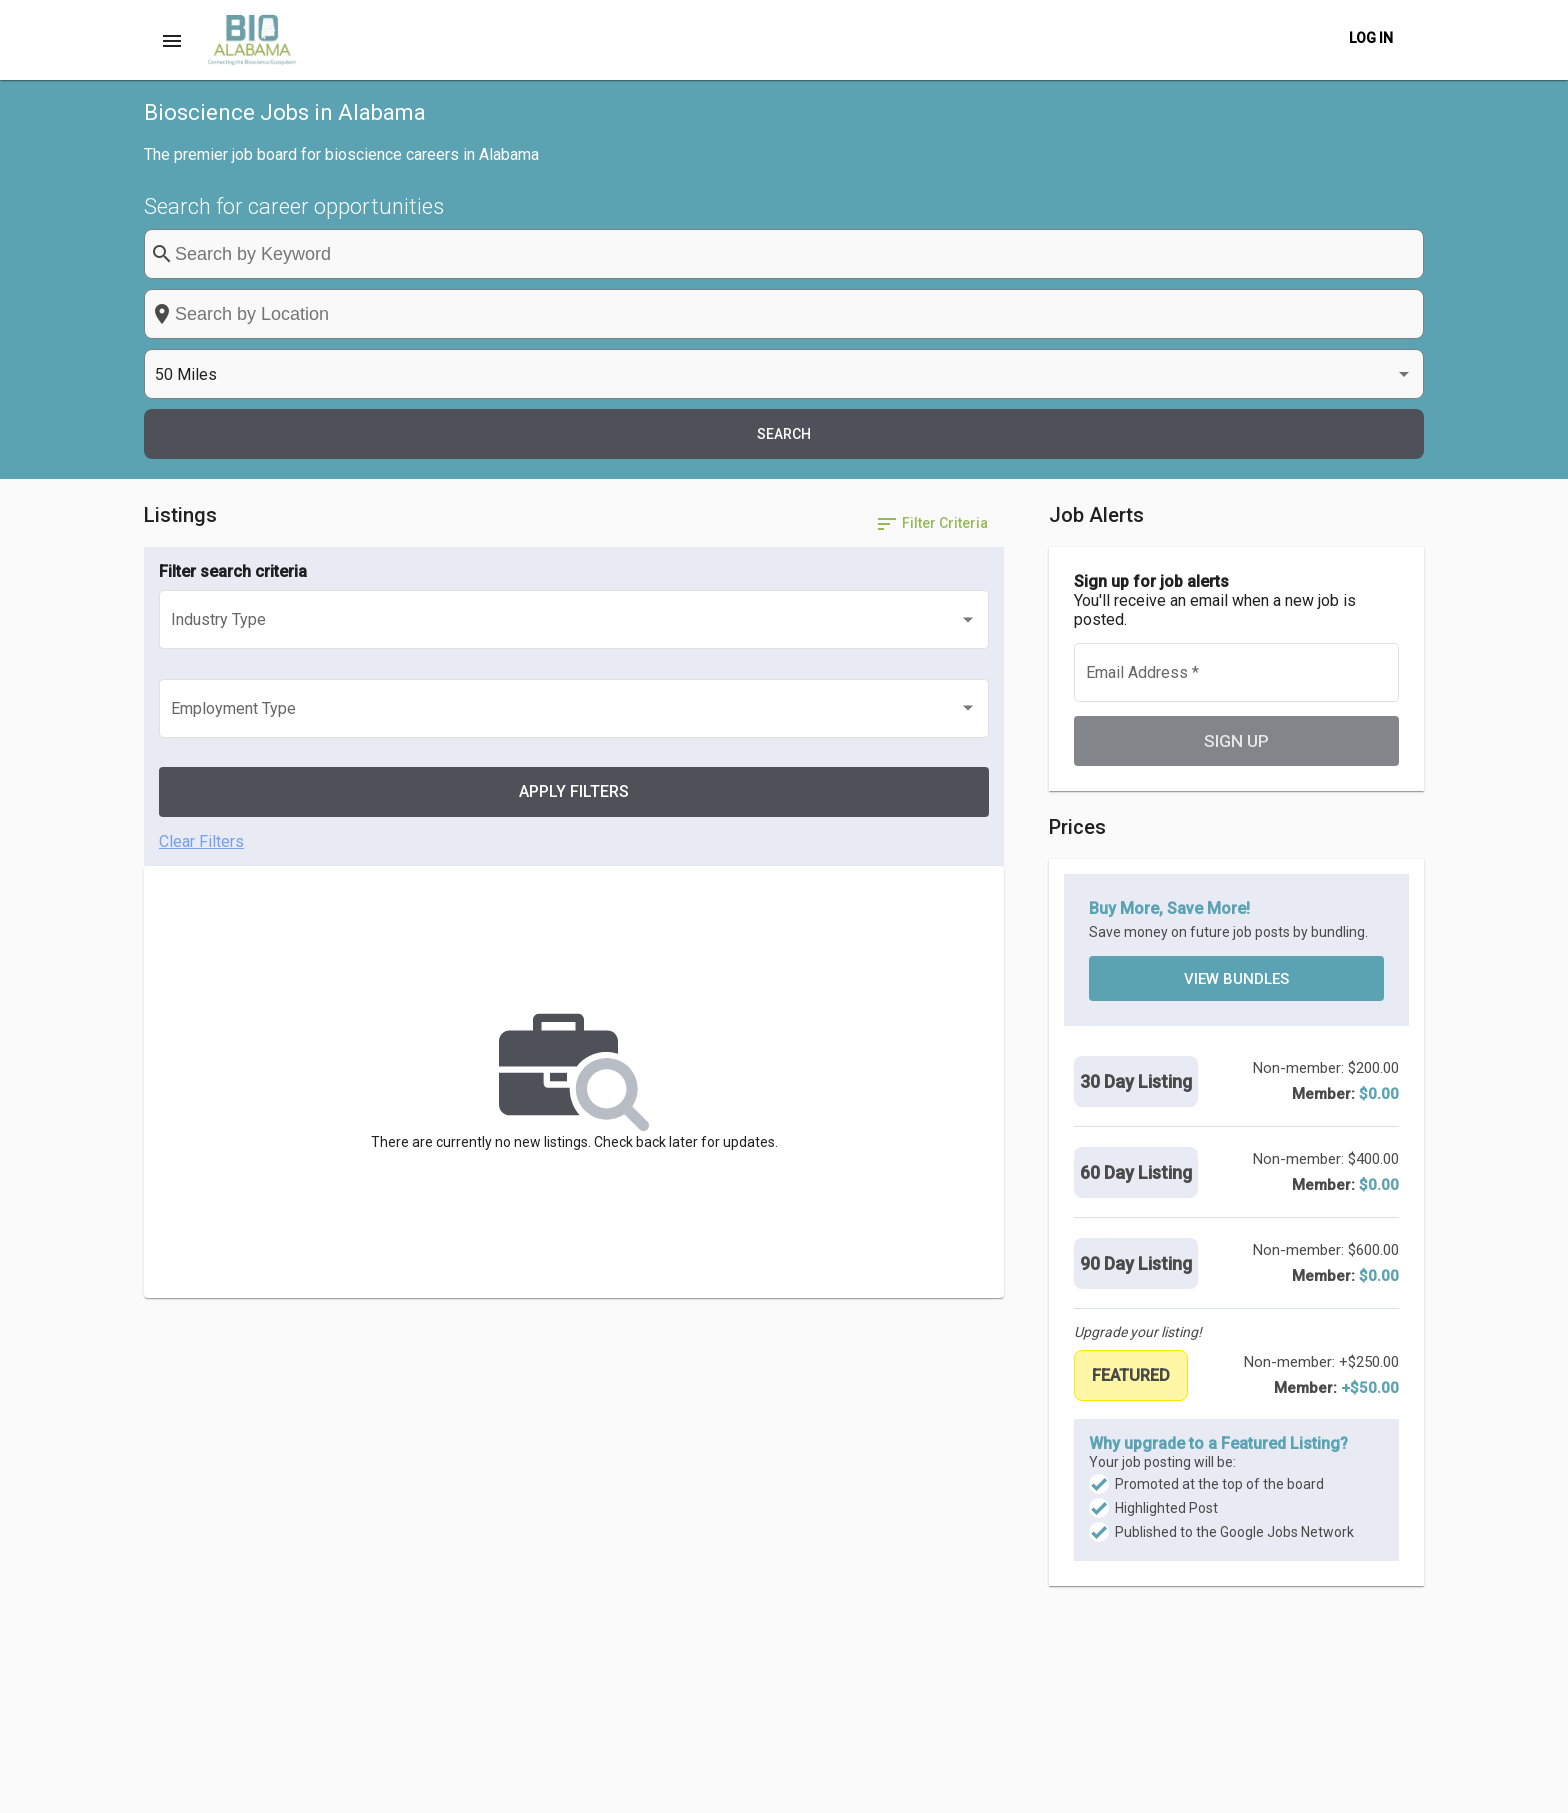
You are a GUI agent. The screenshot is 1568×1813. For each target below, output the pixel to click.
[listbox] (1189, 254)
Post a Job (873, 1786)
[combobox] (891, 254)
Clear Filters (201, 504)
